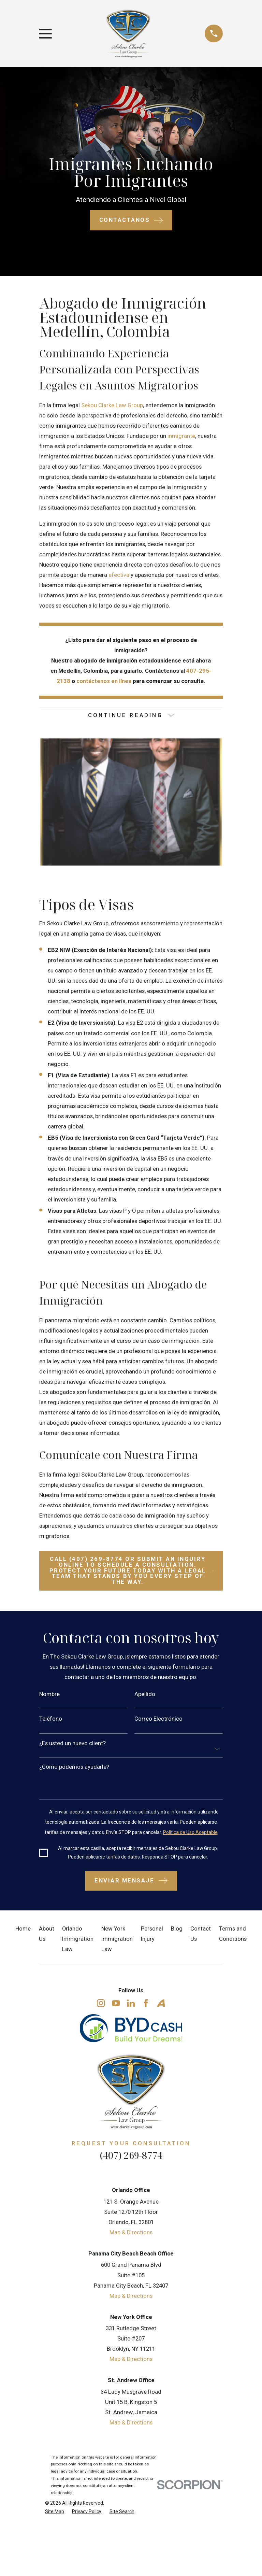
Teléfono (50, 1720)
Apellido (144, 1695)
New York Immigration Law (117, 1939)
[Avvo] (161, 2004)
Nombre (49, 1695)
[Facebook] (146, 2004)
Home (23, 1929)
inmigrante (181, 436)
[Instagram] (101, 2004)
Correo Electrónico (158, 1720)
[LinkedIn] (131, 2004)
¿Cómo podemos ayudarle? (74, 1768)
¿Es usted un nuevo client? (72, 1744)
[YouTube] (116, 2004)
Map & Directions (131, 2233)
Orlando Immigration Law (77, 1939)
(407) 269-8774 (131, 2156)
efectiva (118, 575)
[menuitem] (54, 2512)
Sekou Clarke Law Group (112, 405)
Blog (177, 1929)
